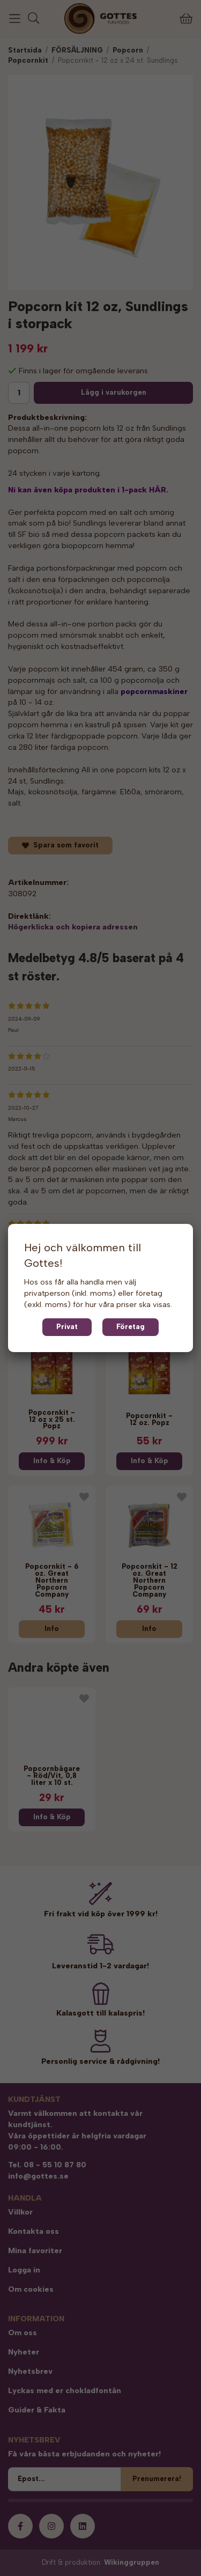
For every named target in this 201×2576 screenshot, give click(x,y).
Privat (67, 1327)
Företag (130, 1327)
